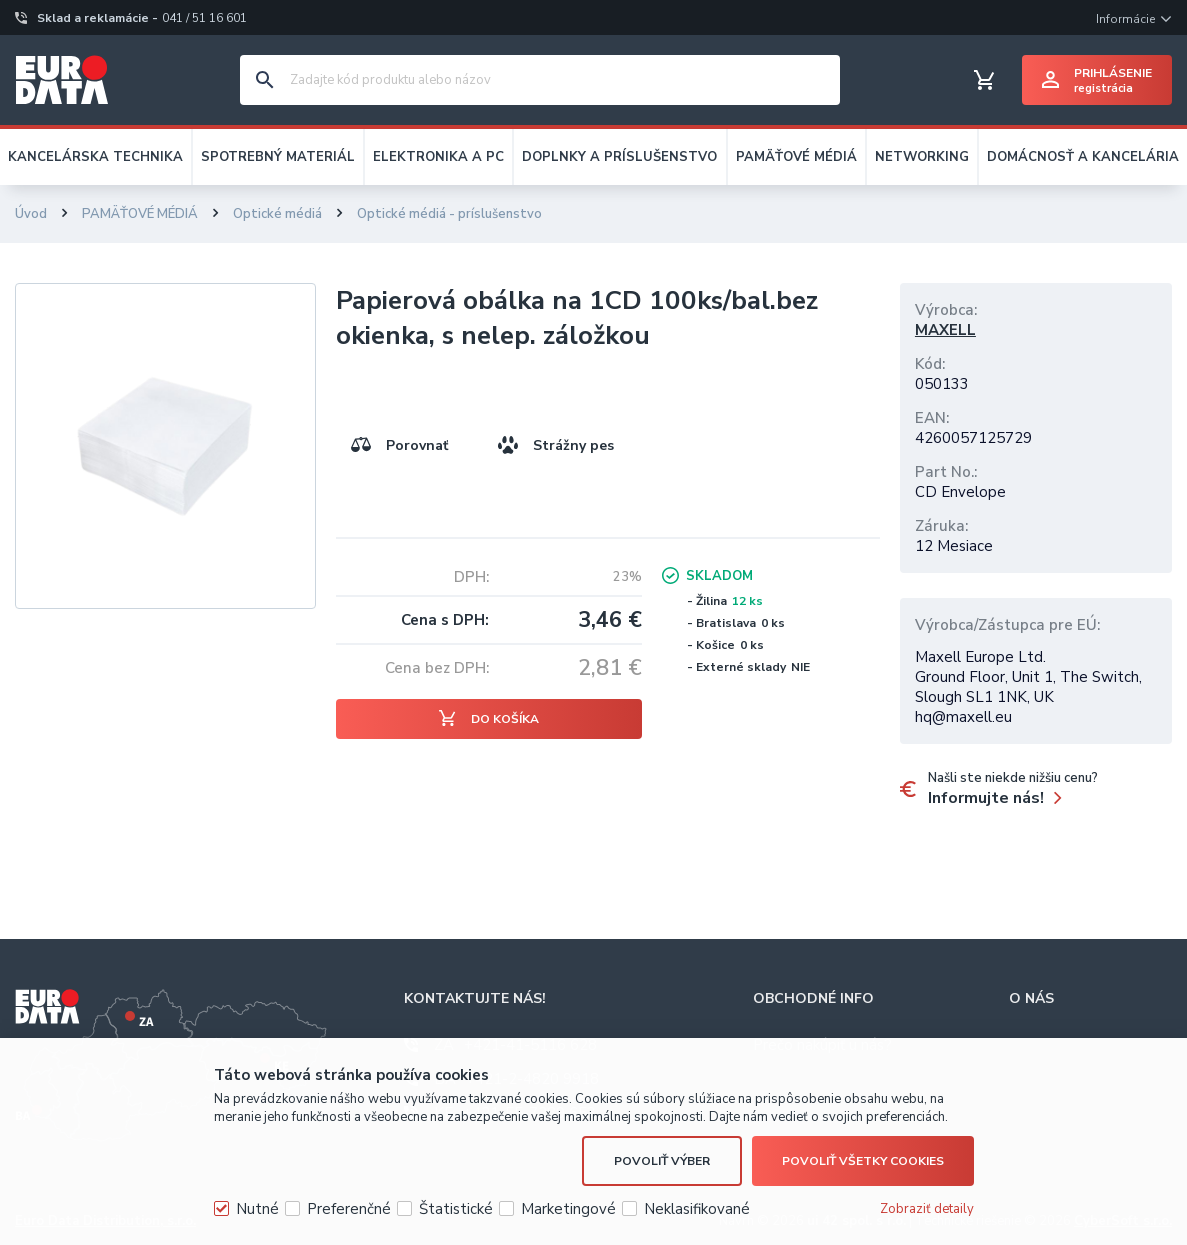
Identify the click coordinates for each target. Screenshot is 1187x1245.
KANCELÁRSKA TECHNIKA (95, 157)
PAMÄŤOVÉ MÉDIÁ (796, 157)
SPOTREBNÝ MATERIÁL (278, 157)
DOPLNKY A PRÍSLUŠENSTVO (619, 157)
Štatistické (456, 1209)
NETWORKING (922, 157)
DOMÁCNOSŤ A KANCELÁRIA (1083, 157)
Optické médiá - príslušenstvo (449, 214)
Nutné (257, 1209)
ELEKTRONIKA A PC (438, 157)
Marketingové (568, 1209)
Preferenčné (349, 1209)
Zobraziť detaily (927, 1209)
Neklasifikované (697, 1209)
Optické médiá (277, 214)
